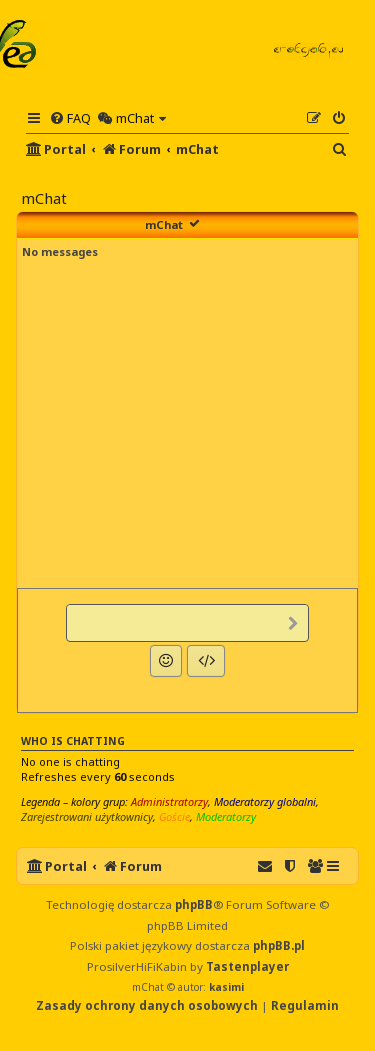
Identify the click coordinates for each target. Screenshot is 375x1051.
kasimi (226, 987)
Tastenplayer (247, 966)
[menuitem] (70, 118)
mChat (164, 224)
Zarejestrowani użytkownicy (87, 816)
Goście (174, 816)
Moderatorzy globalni (265, 801)
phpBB (194, 904)
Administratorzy (169, 801)
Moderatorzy (226, 816)
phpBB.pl (279, 945)
